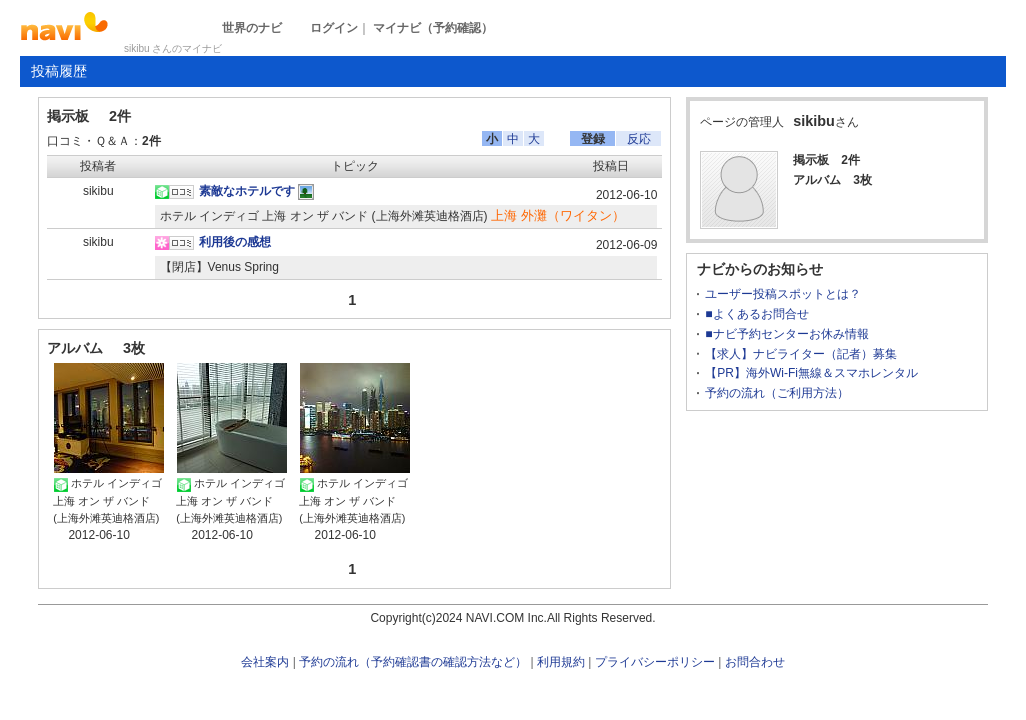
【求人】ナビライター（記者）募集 (801, 354)
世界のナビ (252, 28)
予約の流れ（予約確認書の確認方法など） (413, 662)
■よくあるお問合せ (756, 314)
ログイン (334, 28)
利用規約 (561, 662)
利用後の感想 (235, 242)
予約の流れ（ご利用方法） (777, 393)
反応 (639, 139)
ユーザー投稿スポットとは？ (783, 294)
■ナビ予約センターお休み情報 (786, 334)
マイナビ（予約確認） (433, 28)
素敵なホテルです (247, 191)
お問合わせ (755, 662)
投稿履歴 (59, 71)
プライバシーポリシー (655, 662)
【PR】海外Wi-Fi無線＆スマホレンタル (811, 373)
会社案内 (265, 662)
